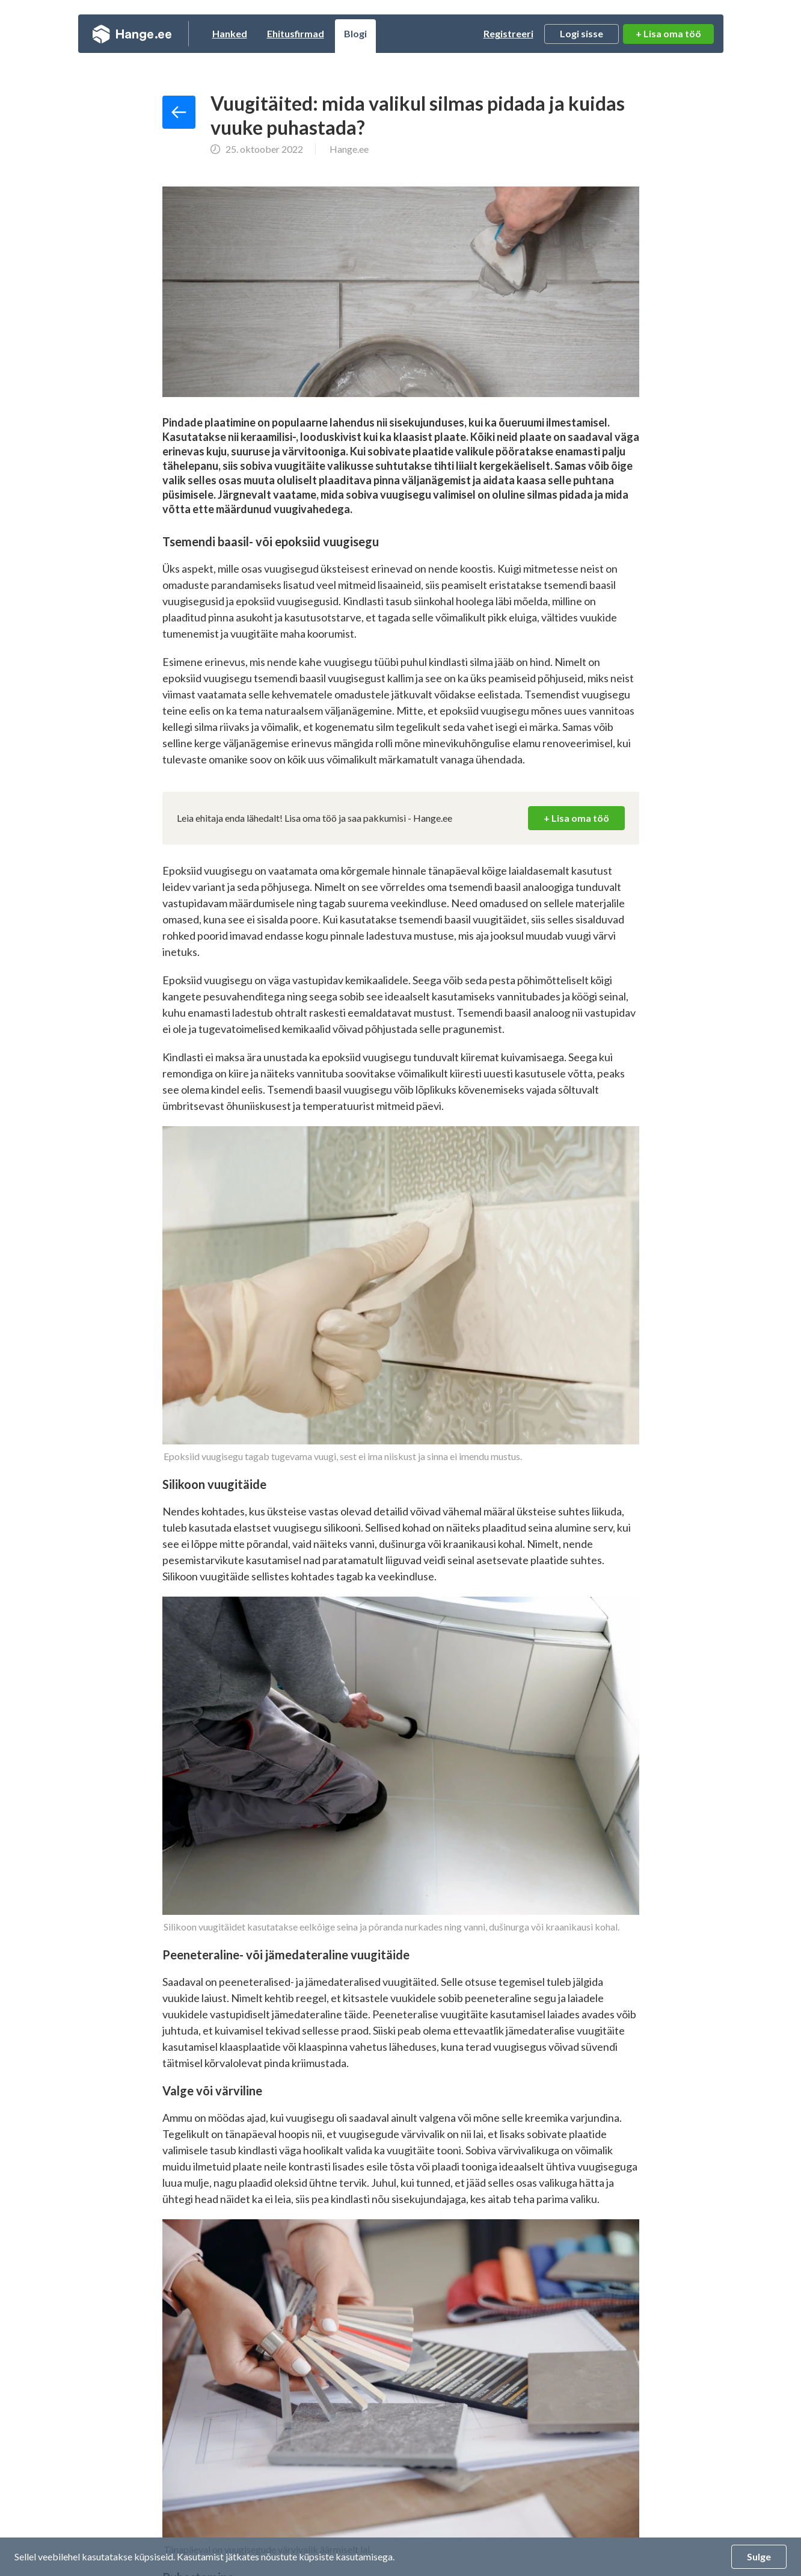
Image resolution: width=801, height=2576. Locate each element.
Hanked (229, 33)
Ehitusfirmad (295, 33)
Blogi (355, 33)
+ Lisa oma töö (668, 33)
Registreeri (508, 33)
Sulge (759, 2556)
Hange (132, 33)
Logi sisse (581, 33)
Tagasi (178, 112)
